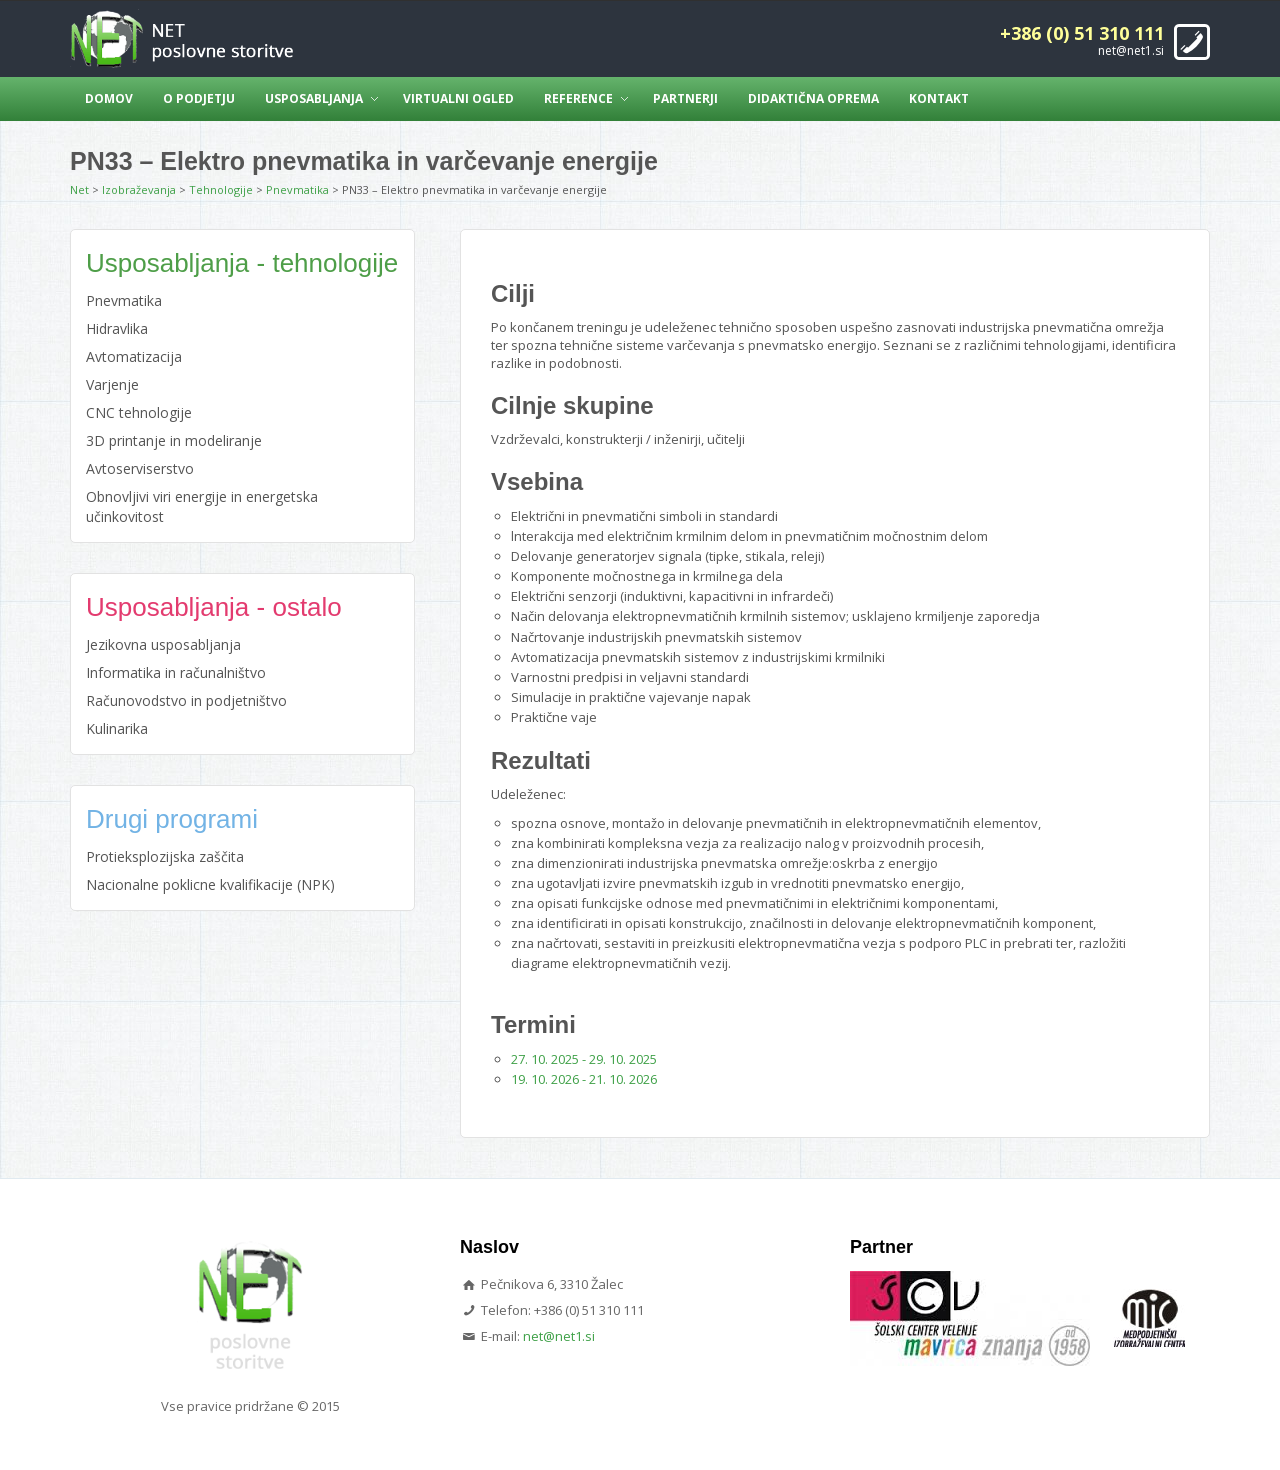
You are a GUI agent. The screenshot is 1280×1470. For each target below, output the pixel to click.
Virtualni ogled (458, 98)
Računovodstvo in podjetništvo (186, 700)
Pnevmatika (297, 189)
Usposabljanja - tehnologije (242, 263)
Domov (109, 98)
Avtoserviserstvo (140, 468)
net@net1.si (1131, 50)
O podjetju (199, 98)
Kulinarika (117, 728)
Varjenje (112, 384)
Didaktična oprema (813, 98)
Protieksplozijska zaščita (165, 856)
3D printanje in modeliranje (174, 440)
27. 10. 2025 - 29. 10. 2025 (584, 1059)
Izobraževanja (139, 189)
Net (79, 189)
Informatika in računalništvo (176, 672)
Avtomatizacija (134, 356)
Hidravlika (117, 328)
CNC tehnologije (139, 412)
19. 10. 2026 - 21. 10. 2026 (584, 1079)
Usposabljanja (314, 98)
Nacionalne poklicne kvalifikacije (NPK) (210, 884)
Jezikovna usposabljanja (163, 644)
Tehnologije (221, 189)
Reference (578, 98)
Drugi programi (172, 819)
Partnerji (685, 98)
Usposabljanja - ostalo (214, 607)
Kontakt (939, 98)
